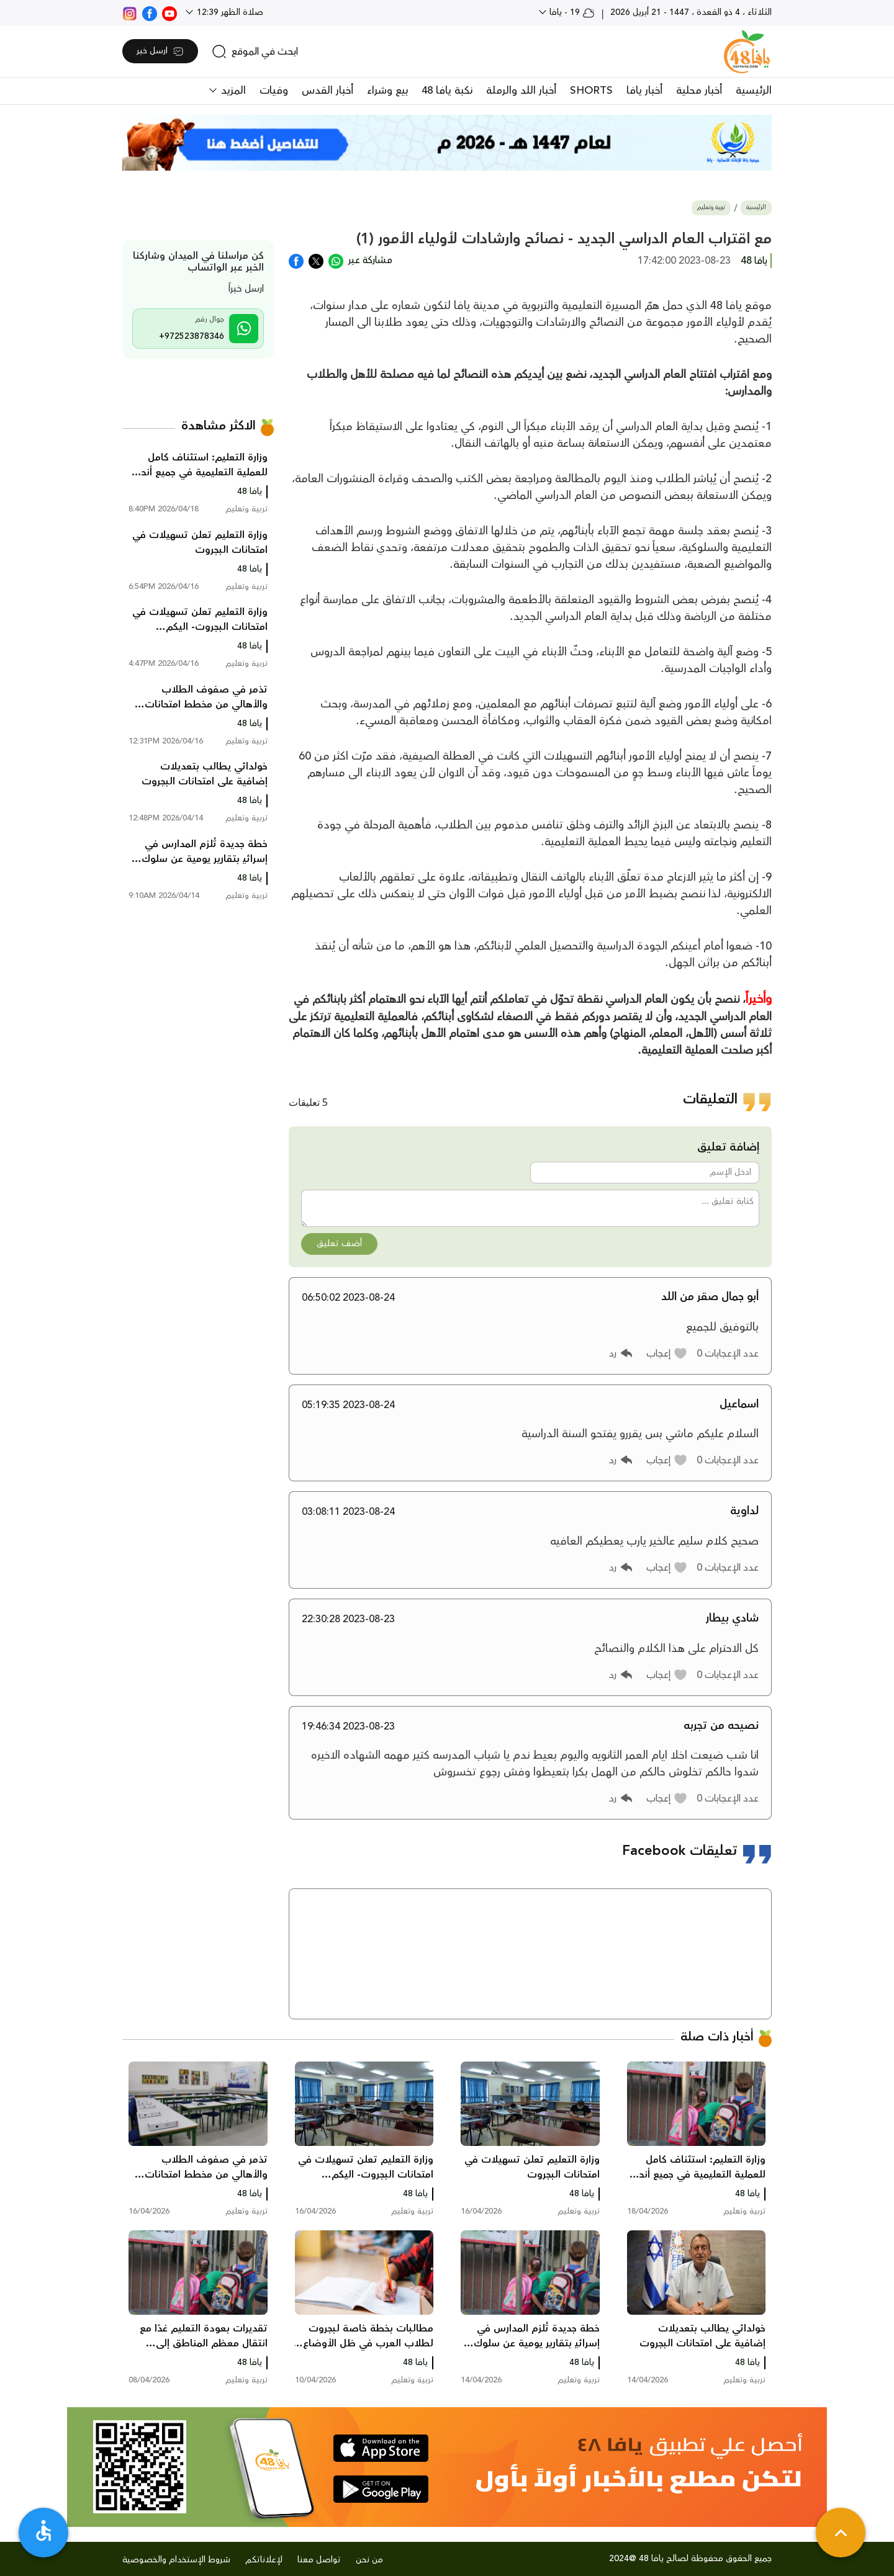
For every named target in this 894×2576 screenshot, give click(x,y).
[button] (667, 1353)
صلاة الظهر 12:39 (228, 12)
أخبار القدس (327, 91)
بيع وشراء (387, 91)
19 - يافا (571, 12)
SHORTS (591, 91)
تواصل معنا (319, 2560)
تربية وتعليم (711, 207)
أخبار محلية (699, 91)
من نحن (369, 2560)
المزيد (232, 91)
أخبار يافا (644, 91)
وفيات (274, 91)
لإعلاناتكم (263, 2560)
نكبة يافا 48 (447, 91)
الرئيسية (754, 91)
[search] (255, 51)
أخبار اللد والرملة (521, 91)
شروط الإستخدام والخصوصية (176, 2560)
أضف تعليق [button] (339, 1243)
